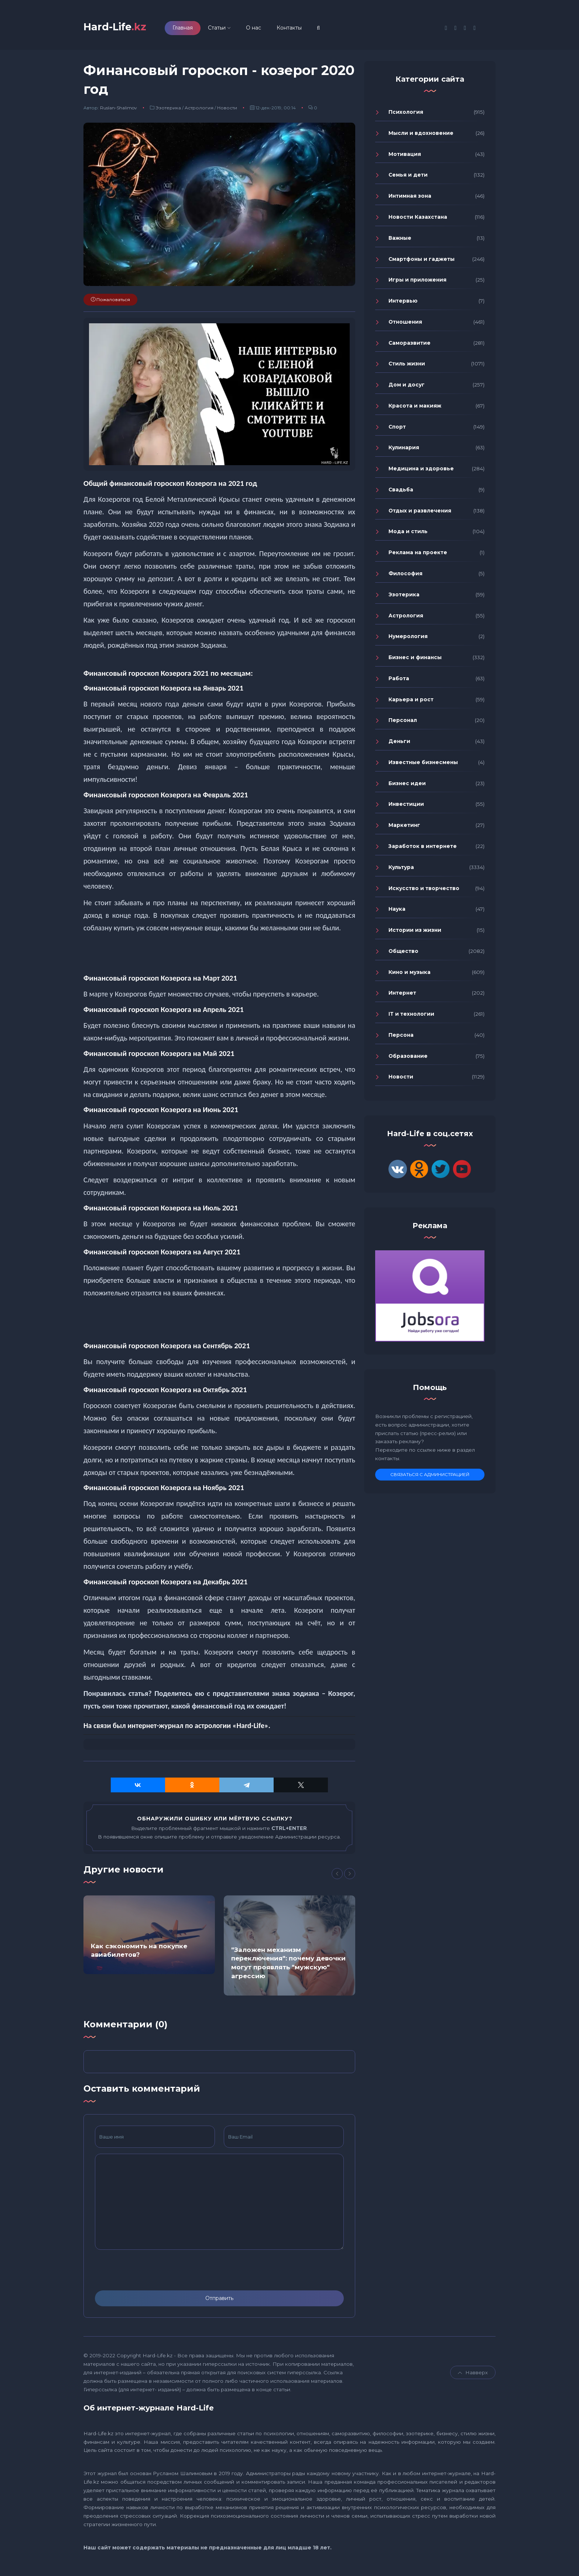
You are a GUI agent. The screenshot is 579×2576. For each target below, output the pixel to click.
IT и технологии (411, 1017)
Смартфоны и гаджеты (421, 262)
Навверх (473, 2376)
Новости (227, 111)
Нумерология (408, 640)
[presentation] (151, 2273)
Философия (405, 577)
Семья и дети (408, 178)
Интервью (403, 304)
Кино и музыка (409, 975)
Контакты (301, 29)
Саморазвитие (409, 346)
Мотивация (404, 157)
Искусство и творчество (423, 892)
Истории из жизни (414, 933)
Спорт (397, 430)
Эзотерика (168, 111)
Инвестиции (406, 808)
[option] (149, 1938)
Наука (396, 912)
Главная (194, 29)
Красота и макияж (414, 409)
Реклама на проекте (417, 556)
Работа (398, 682)
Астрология (199, 111)
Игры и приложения (417, 283)
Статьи (228, 29)
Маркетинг (404, 828)
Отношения (405, 325)
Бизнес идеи (407, 787)
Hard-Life (120, 28)
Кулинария (403, 451)
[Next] (349, 1877)
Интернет (402, 996)
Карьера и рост (411, 703)
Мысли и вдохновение (420, 136)
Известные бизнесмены (423, 766)
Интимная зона (409, 199)
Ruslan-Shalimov (118, 111)
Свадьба (400, 493)
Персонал (402, 724)
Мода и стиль (408, 535)
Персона (401, 1038)
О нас (265, 29)
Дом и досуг (406, 388)
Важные (399, 241)
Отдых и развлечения (419, 514)
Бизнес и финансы (415, 661)
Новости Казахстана (417, 220)
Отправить (219, 2301)
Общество (403, 954)
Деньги (399, 744)
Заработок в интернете (422, 849)
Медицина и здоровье (421, 472)
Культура (401, 870)
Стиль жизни (406, 367)
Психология (405, 115)
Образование (408, 1059)
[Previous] (337, 1877)
